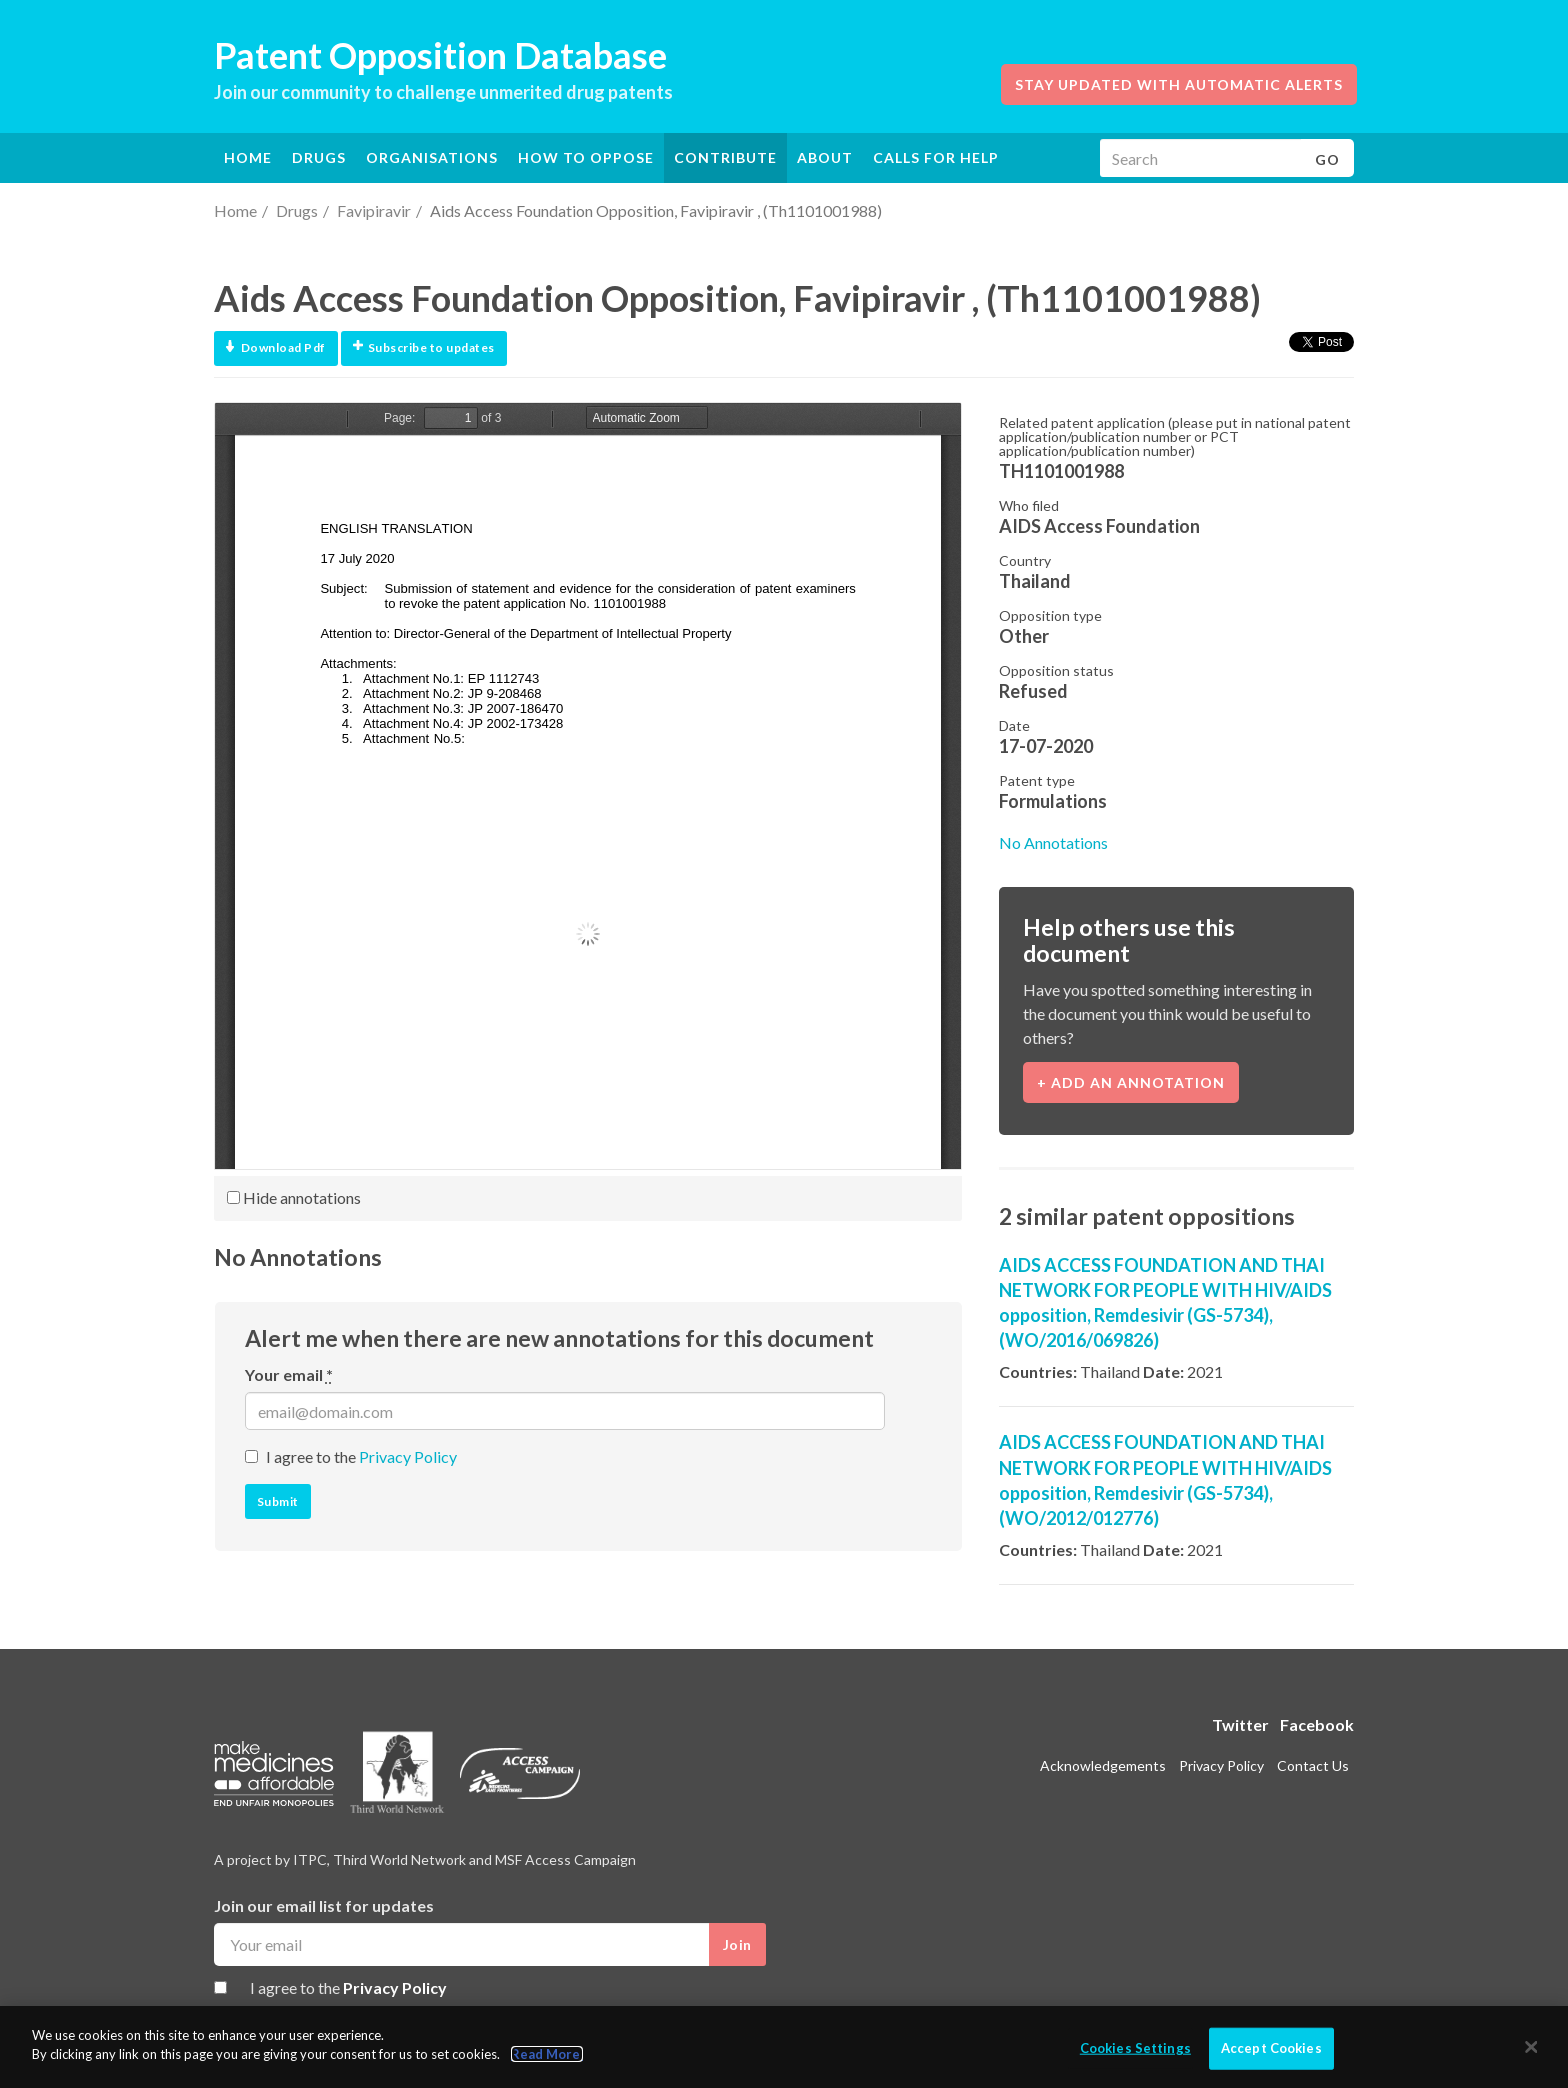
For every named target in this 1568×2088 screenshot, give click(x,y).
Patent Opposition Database (440, 55)
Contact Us (1313, 1765)
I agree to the (361, 1456)
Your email (289, 1374)
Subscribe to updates (424, 347)
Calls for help (936, 157)
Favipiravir (374, 210)
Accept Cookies (1271, 2048)
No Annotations (1053, 842)
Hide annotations (294, 1197)
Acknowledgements (1103, 1765)
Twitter (1240, 1724)
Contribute (725, 157)
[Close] (1532, 2047)
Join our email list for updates (324, 1905)
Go (1327, 159)
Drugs (297, 210)
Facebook (1317, 1724)
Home (248, 157)
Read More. (547, 2054)
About (825, 157)
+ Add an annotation (1131, 1082)
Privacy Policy (408, 1456)
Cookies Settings (1135, 2048)
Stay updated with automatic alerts (1179, 84)
